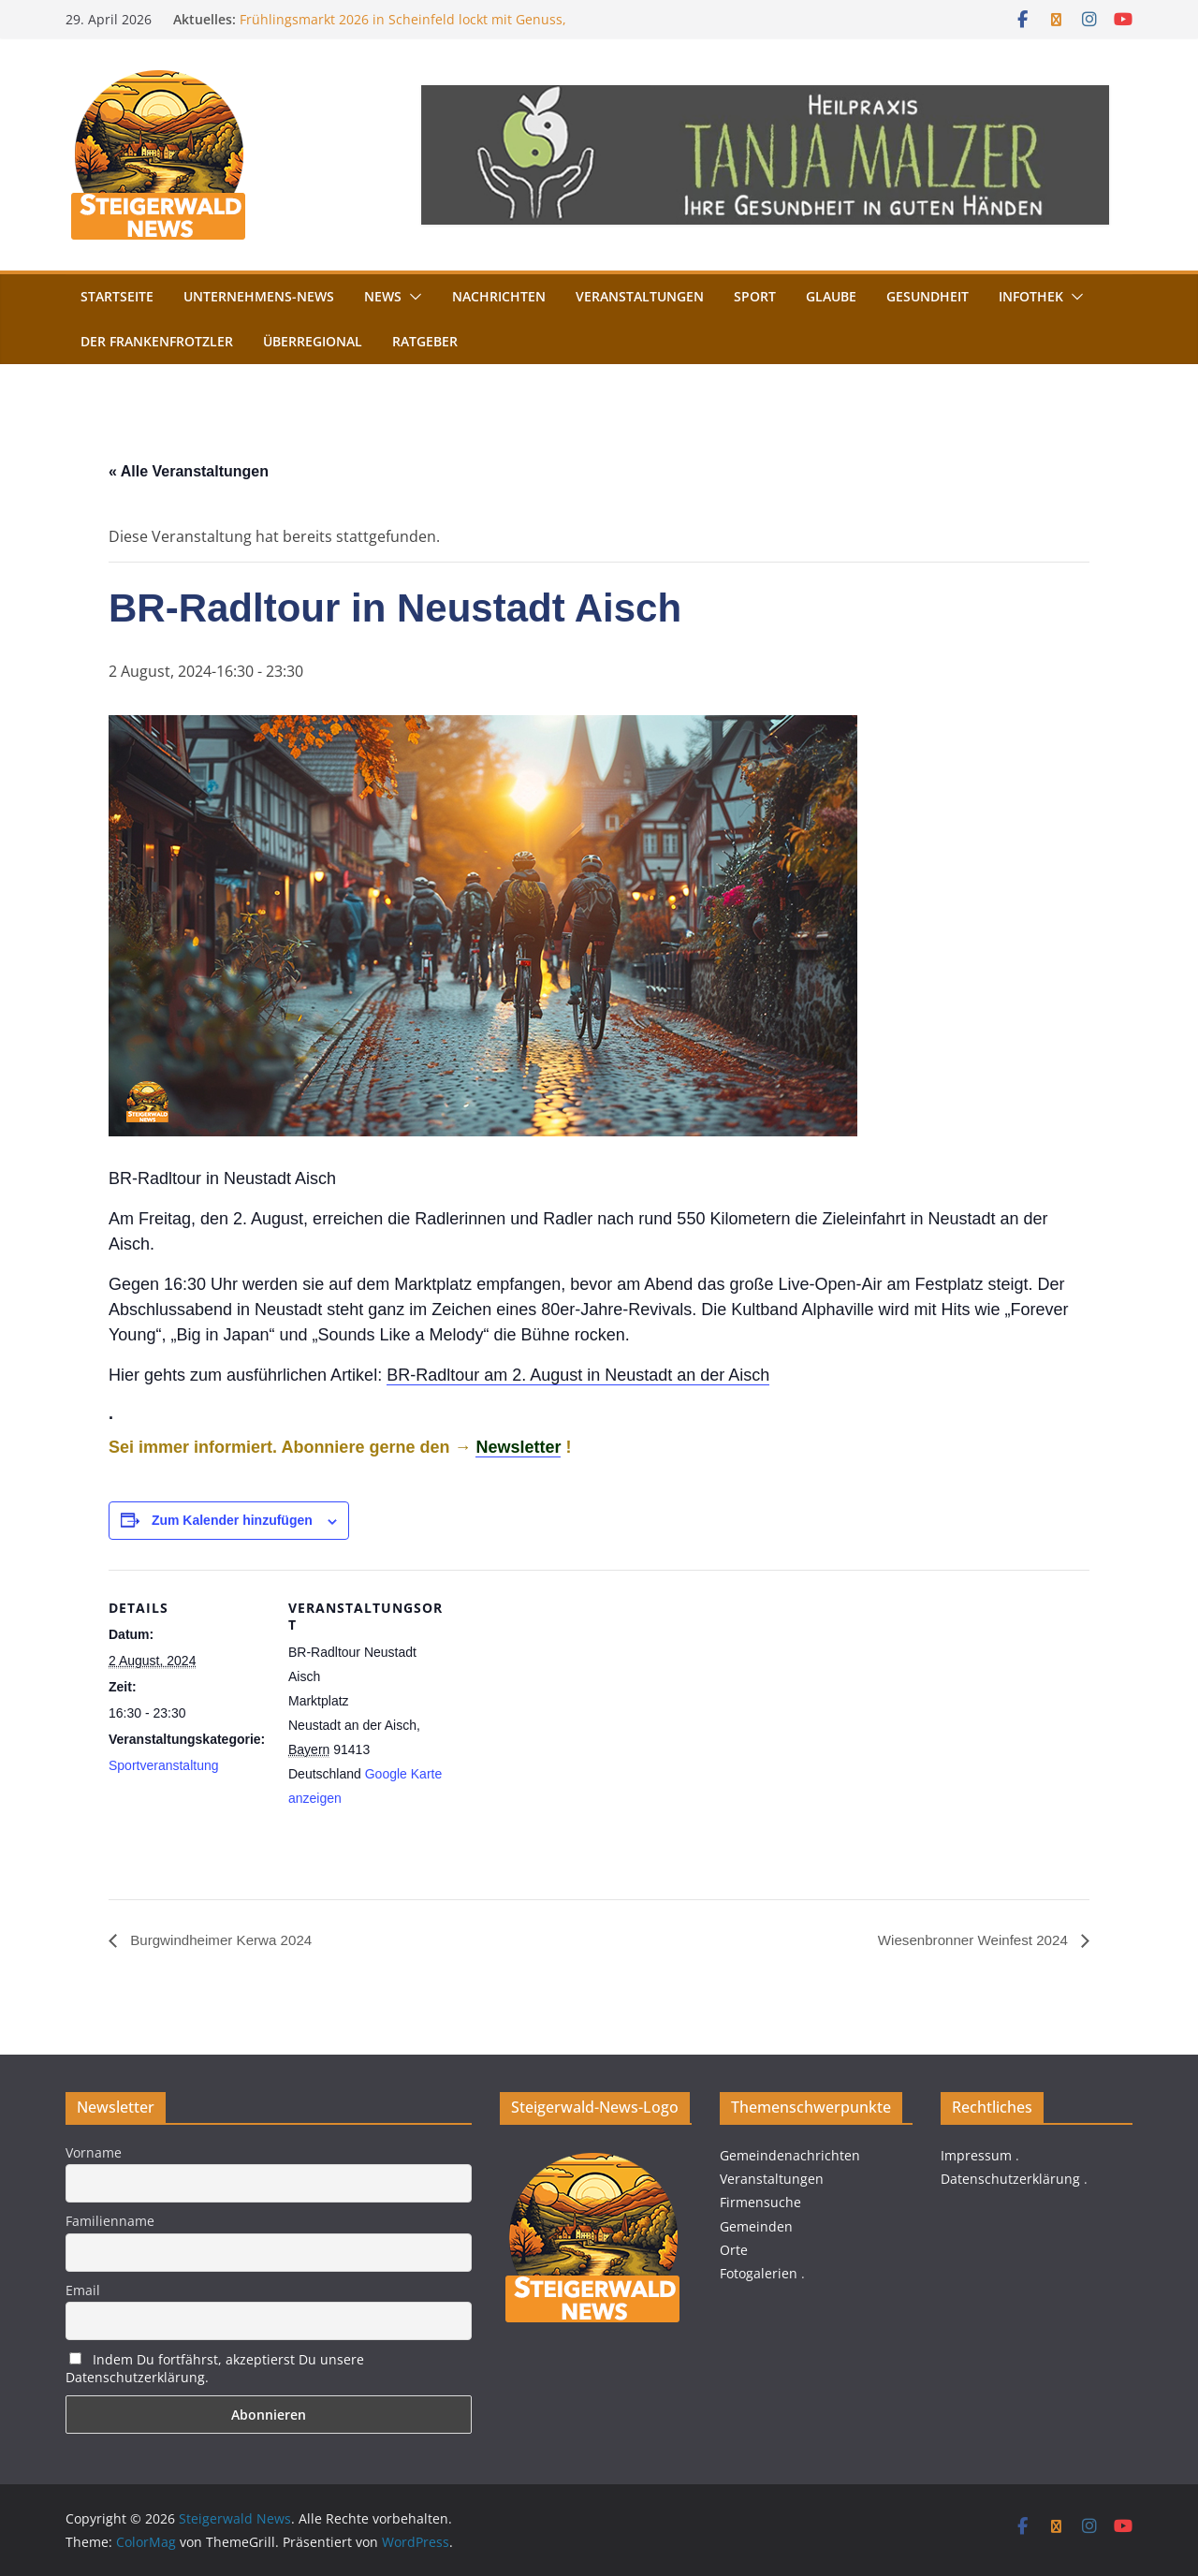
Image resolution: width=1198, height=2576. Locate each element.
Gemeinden (756, 2226)
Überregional (312, 341)
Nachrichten (499, 296)
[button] (412, 297)
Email (83, 2290)
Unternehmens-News (258, 296)
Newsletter (518, 1447)
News (383, 296)
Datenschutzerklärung (1010, 2179)
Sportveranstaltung (164, 1765)
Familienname (110, 2221)
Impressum (976, 2155)
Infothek (1031, 296)
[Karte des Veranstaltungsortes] (566, 1699)
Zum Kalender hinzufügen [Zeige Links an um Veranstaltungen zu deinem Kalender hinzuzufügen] (232, 1520)
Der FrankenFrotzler (156, 341)
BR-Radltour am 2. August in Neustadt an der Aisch (578, 1375)
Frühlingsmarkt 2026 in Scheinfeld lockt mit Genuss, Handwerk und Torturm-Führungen (403, 28)
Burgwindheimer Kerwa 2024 (224, 1940)
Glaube (831, 296)
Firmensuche (760, 2203)
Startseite (116, 296)
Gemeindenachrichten (790, 2155)
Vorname (94, 2152)
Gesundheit (927, 296)
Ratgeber (425, 341)
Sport (755, 296)
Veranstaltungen (640, 296)
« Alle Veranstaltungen (189, 471)
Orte (734, 2250)
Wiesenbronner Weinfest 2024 (969, 1940)
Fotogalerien (758, 2273)
